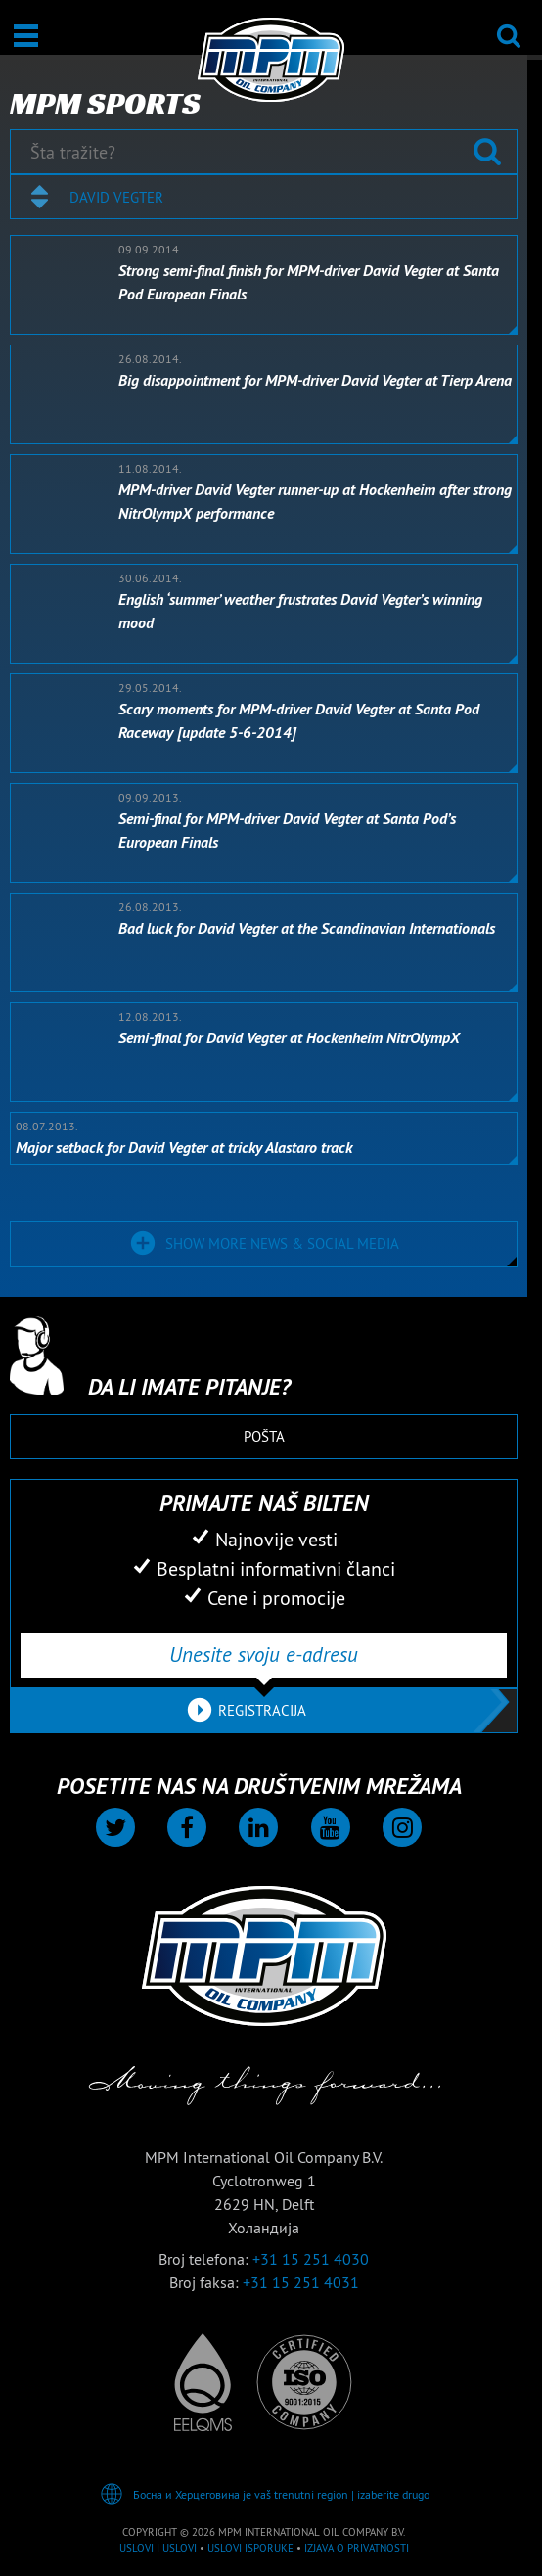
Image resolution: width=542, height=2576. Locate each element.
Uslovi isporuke (250, 2547)
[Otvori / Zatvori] (26, 36)
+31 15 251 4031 (301, 2282)
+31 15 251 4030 (310, 2259)
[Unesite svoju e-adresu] (264, 1655)
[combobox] (264, 196)
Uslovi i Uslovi (158, 2547)
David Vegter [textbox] (116, 197)
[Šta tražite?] (264, 151)
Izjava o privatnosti (356, 2547)
